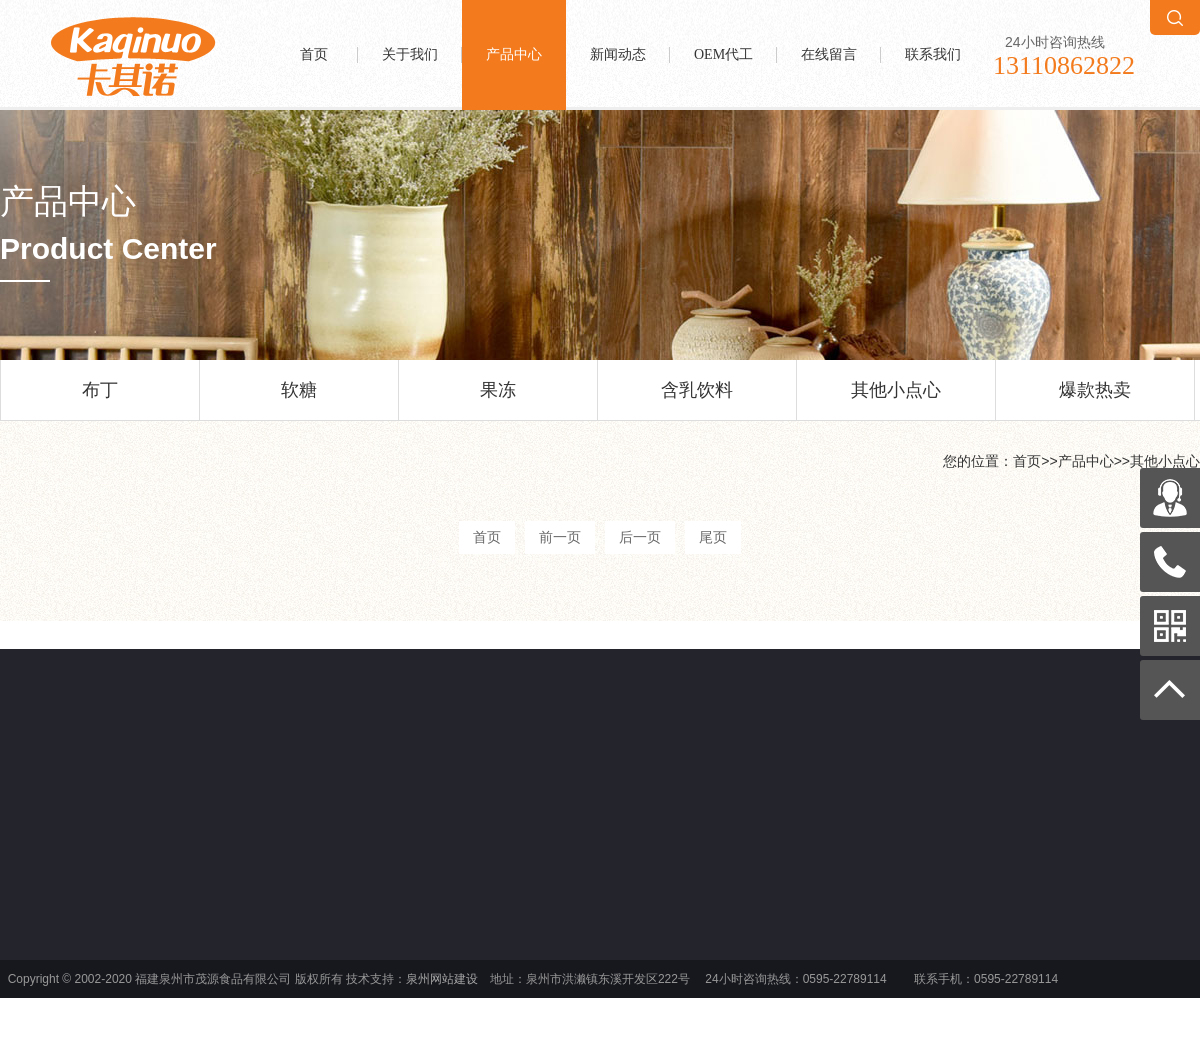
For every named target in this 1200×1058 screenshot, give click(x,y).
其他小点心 (896, 400)
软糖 (299, 400)
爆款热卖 (1095, 400)
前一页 (560, 537)
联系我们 (933, 54)
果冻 (498, 400)
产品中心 (514, 54)
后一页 (640, 537)
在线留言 (829, 54)
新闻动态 (618, 54)
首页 (314, 54)
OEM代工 (723, 54)
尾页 (713, 537)
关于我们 (410, 54)
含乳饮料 (697, 400)
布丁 (100, 400)
